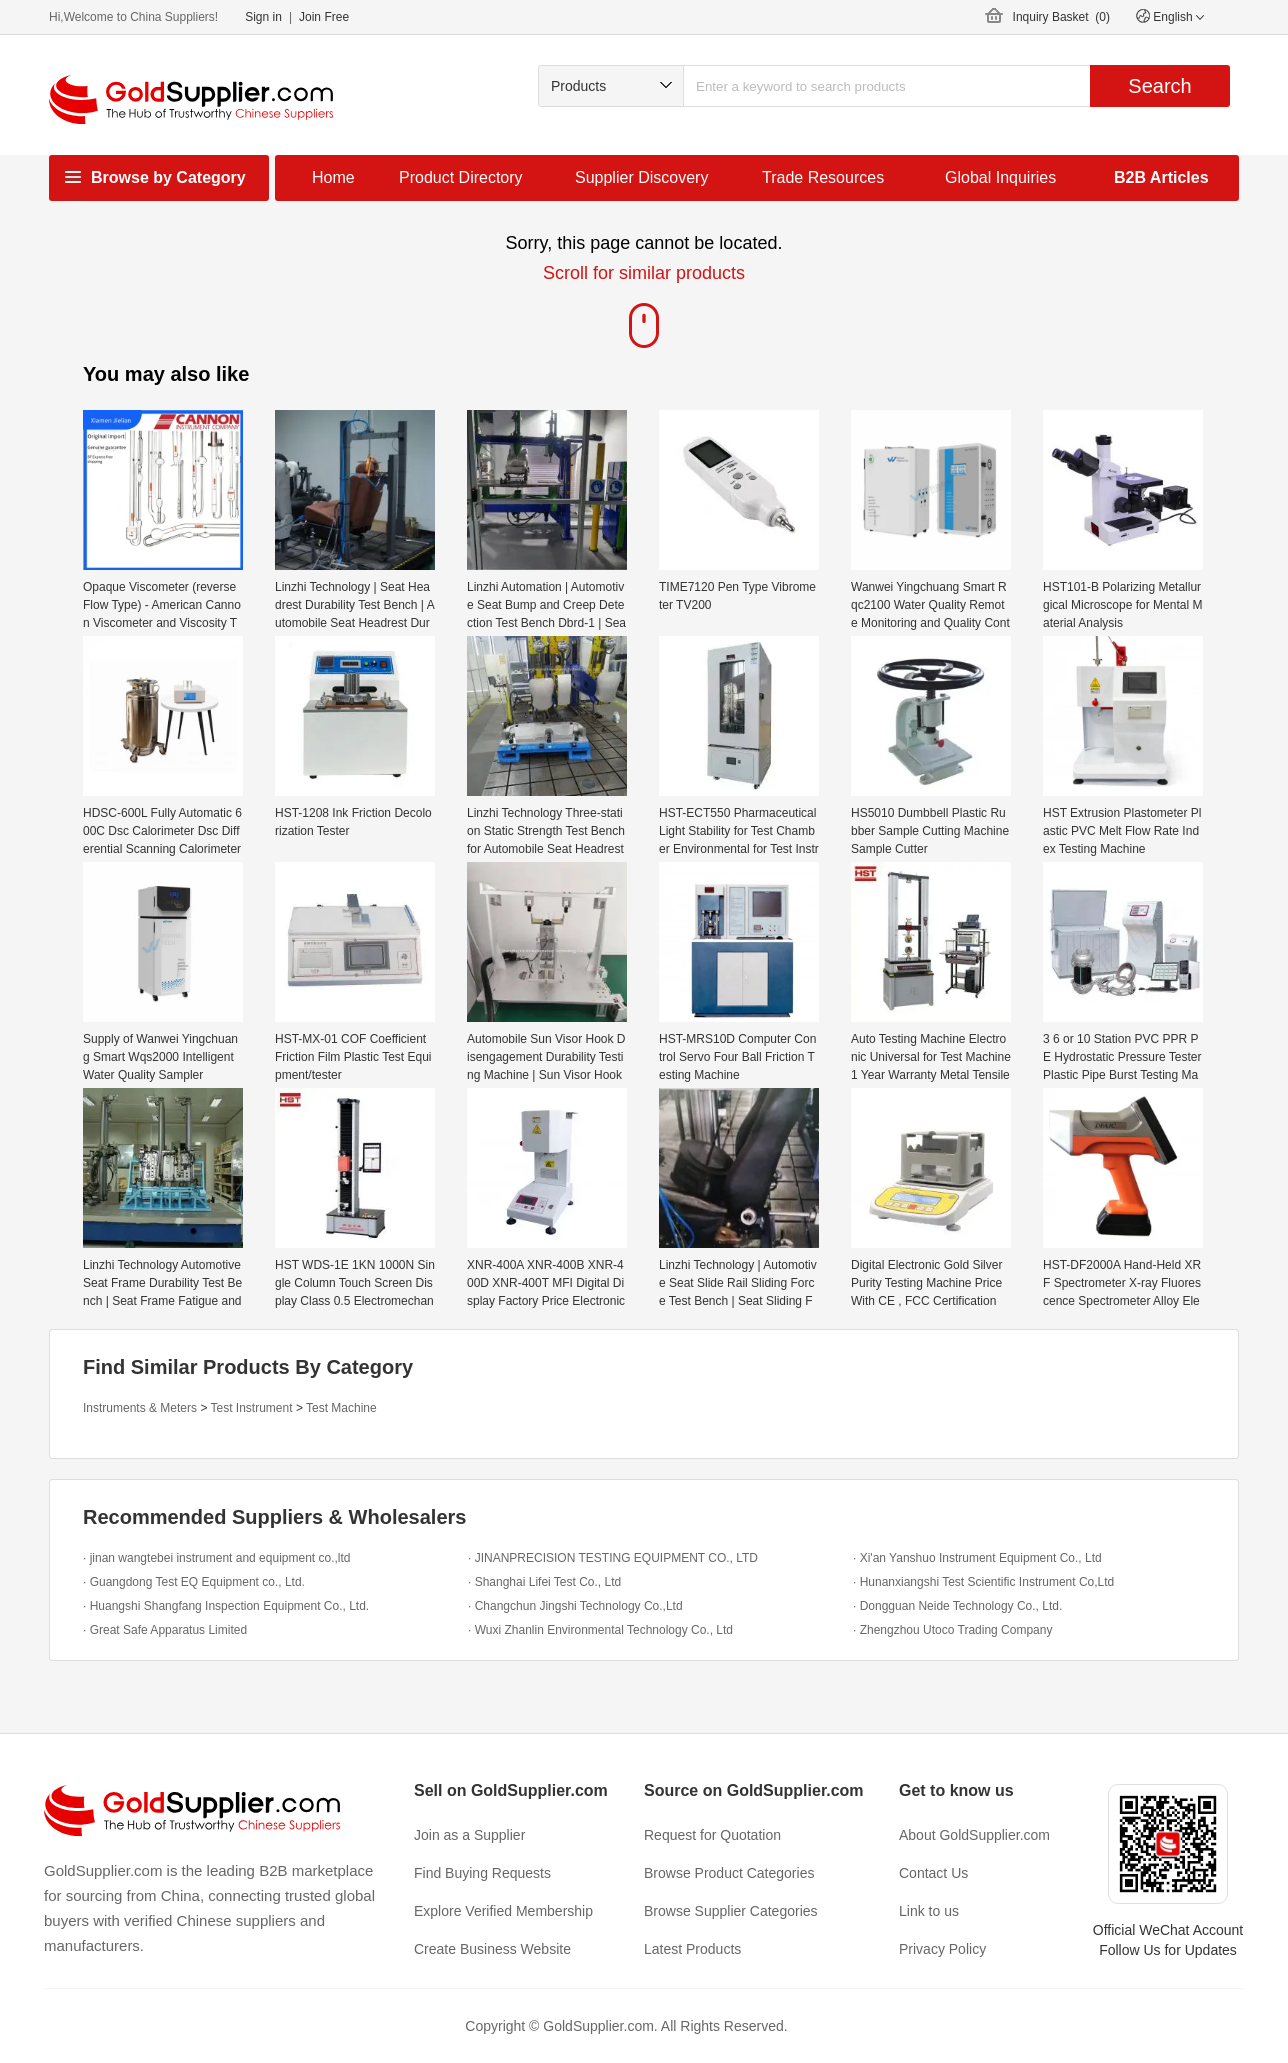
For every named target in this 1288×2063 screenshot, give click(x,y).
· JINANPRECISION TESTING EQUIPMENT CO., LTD (613, 1558)
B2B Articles (1161, 177)
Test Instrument (252, 1408)
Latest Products (692, 1949)
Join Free (324, 17)
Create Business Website (492, 1949)
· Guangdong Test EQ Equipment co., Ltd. (194, 1582)
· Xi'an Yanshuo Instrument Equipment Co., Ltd (977, 1558)
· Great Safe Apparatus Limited (165, 1630)
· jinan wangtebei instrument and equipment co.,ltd (217, 1558)
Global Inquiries (1000, 177)
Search (1159, 86)
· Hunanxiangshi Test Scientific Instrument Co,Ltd (983, 1582)
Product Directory (461, 177)
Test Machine (341, 1408)
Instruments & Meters (140, 1408)
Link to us (929, 1911)
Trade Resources (823, 177)
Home (333, 177)
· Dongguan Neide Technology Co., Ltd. (957, 1606)
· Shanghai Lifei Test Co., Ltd (544, 1582)
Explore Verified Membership (503, 1911)
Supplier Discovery (641, 177)
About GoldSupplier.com (974, 1835)
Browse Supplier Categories (731, 1911)
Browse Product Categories (729, 1873)
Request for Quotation (712, 1835)
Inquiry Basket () (1061, 17)
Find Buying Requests (482, 1873)
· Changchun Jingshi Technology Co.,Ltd (575, 1606)
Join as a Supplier (469, 1835)
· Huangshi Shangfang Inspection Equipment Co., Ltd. (226, 1606)
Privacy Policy (942, 1949)
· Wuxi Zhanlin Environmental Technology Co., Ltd (600, 1630)
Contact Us (933, 1873)
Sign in (263, 17)
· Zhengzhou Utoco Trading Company (952, 1630)
